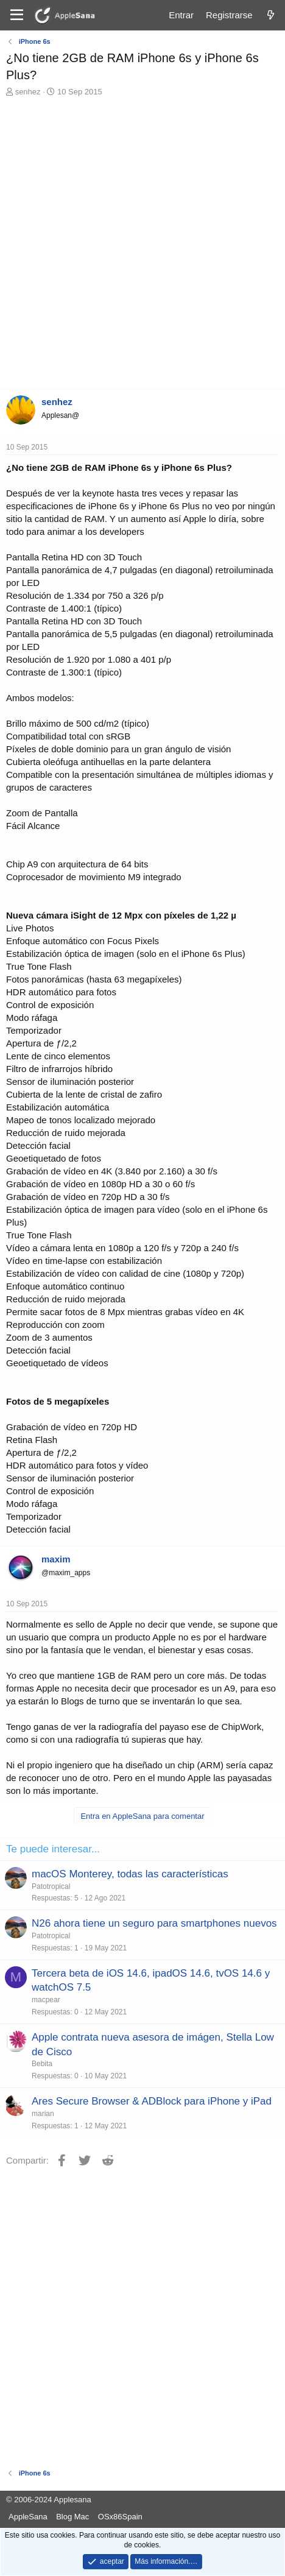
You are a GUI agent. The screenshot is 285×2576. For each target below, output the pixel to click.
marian (43, 2113)
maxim (56, 1559)
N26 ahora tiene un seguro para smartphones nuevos (154, 1923)
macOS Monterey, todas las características (130, 1874)
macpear (46, 2000)
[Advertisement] (142, 246)
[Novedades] (271, 15)
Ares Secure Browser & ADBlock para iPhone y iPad (152, 2101)
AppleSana (28, 2516)
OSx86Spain (120, 2516)
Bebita (42, 2063)
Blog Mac (72, 2516)
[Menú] (16, 15)
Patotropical (51, 1886)
